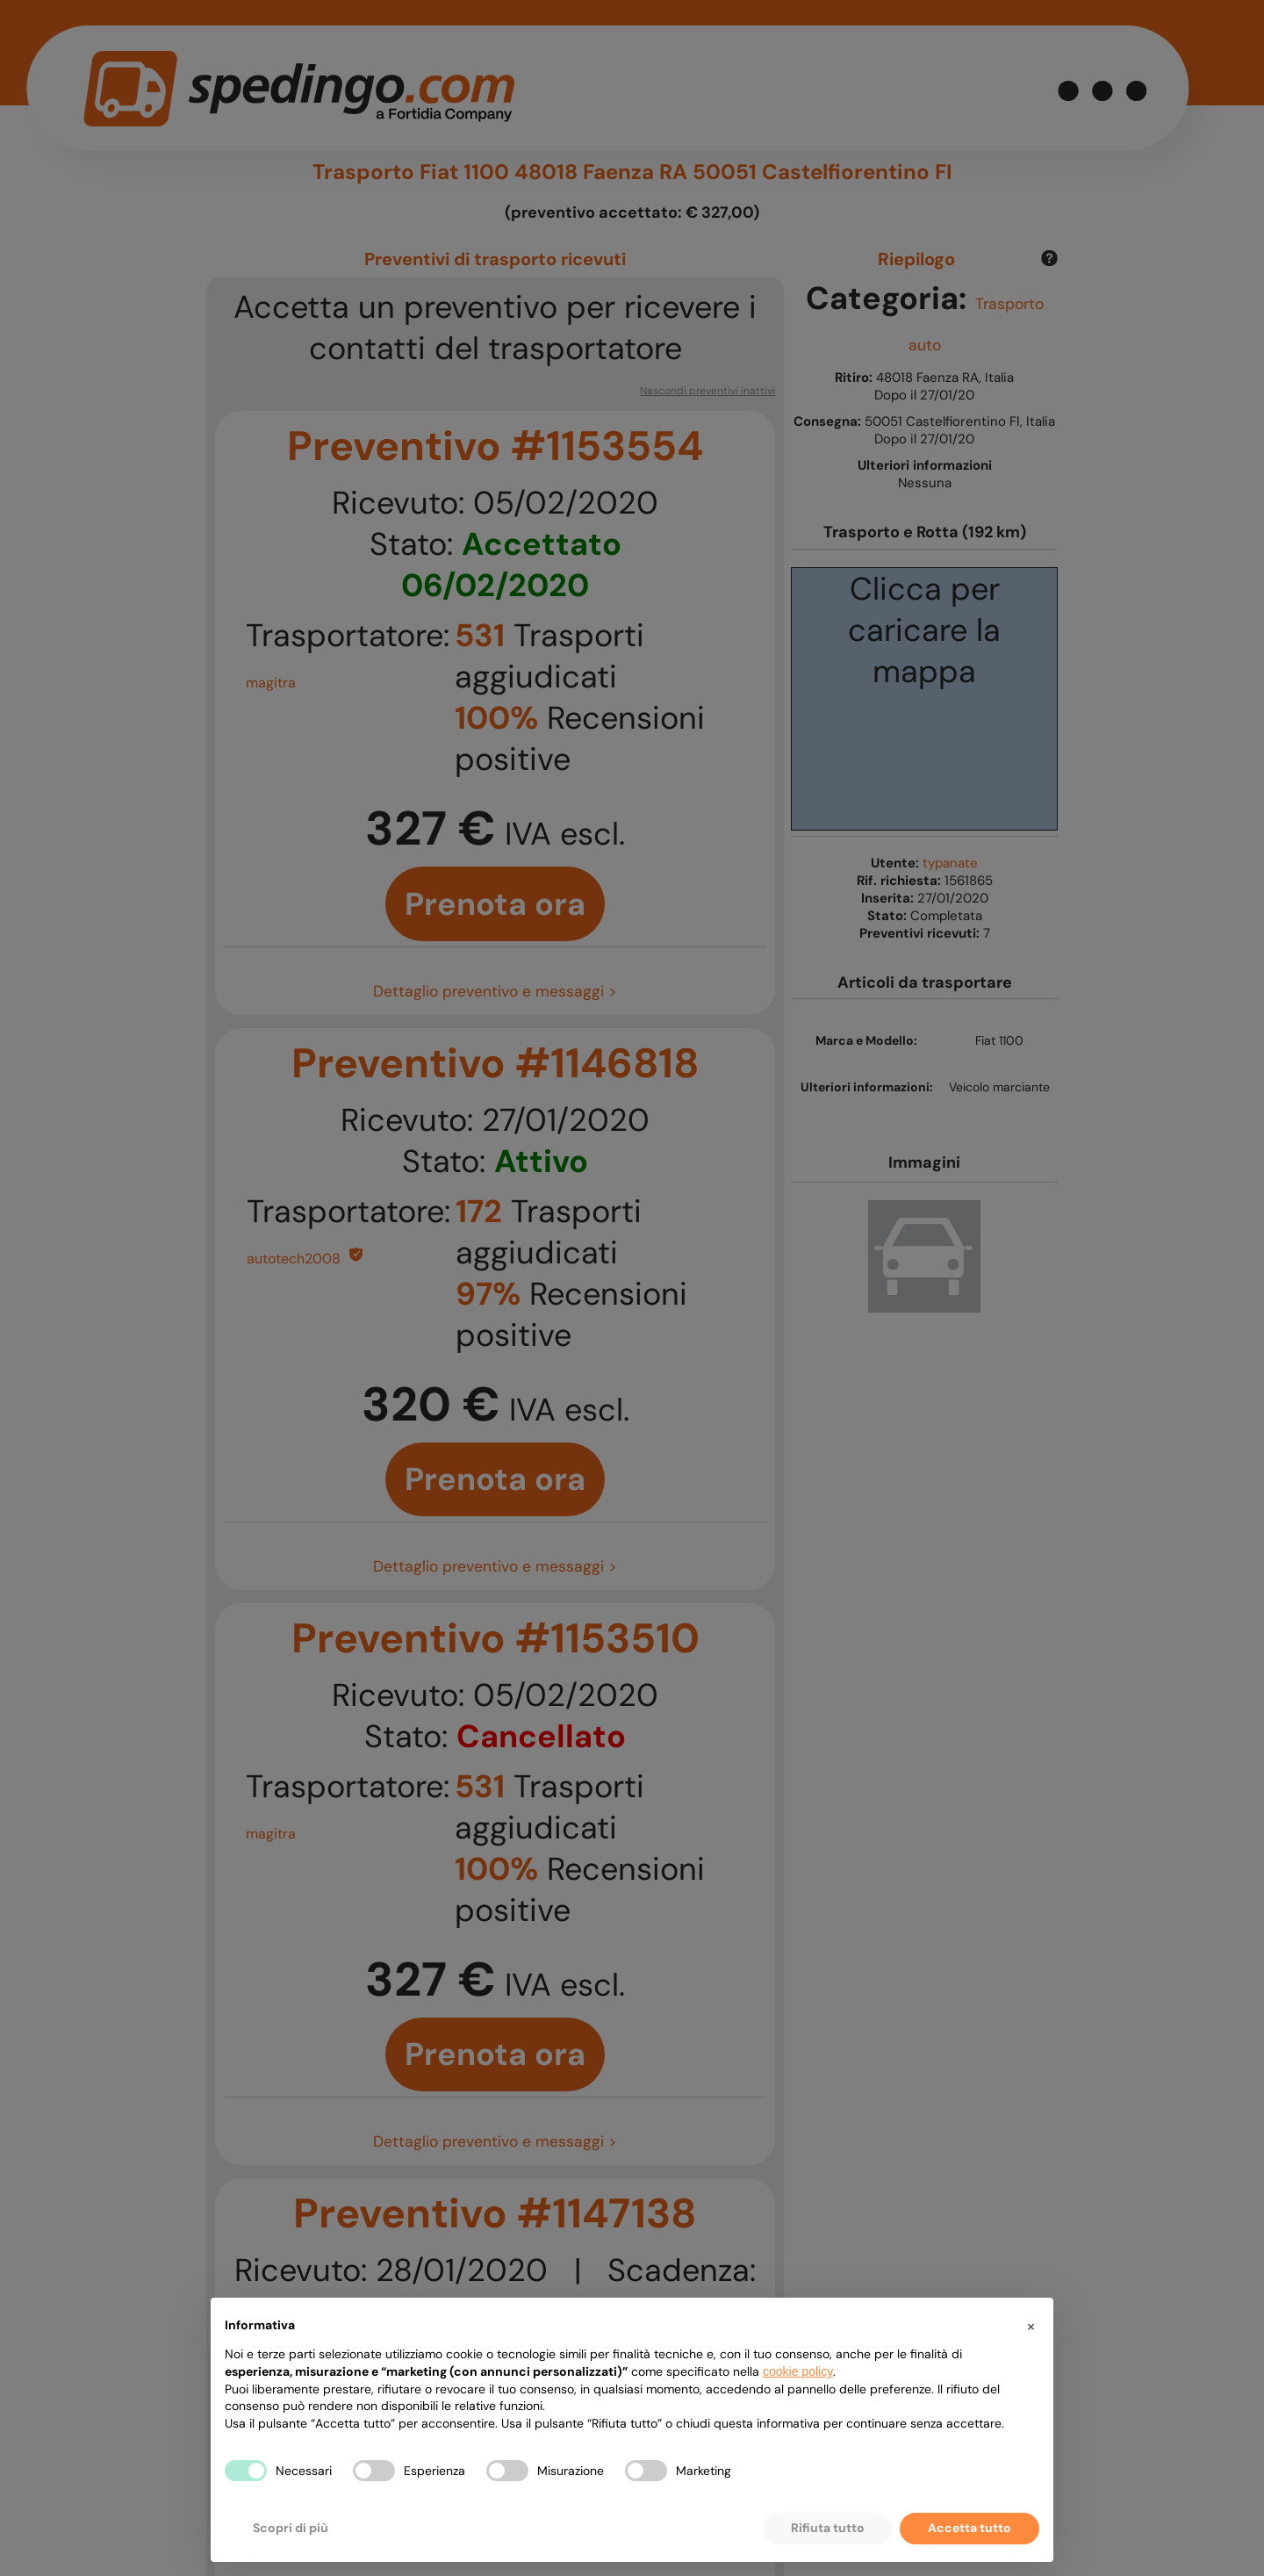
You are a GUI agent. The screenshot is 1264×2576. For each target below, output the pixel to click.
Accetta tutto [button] (969, 2528)
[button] (1030, 2326)
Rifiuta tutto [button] (828, 2528)
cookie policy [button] (798, 2371)
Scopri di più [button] (290, 2528)
